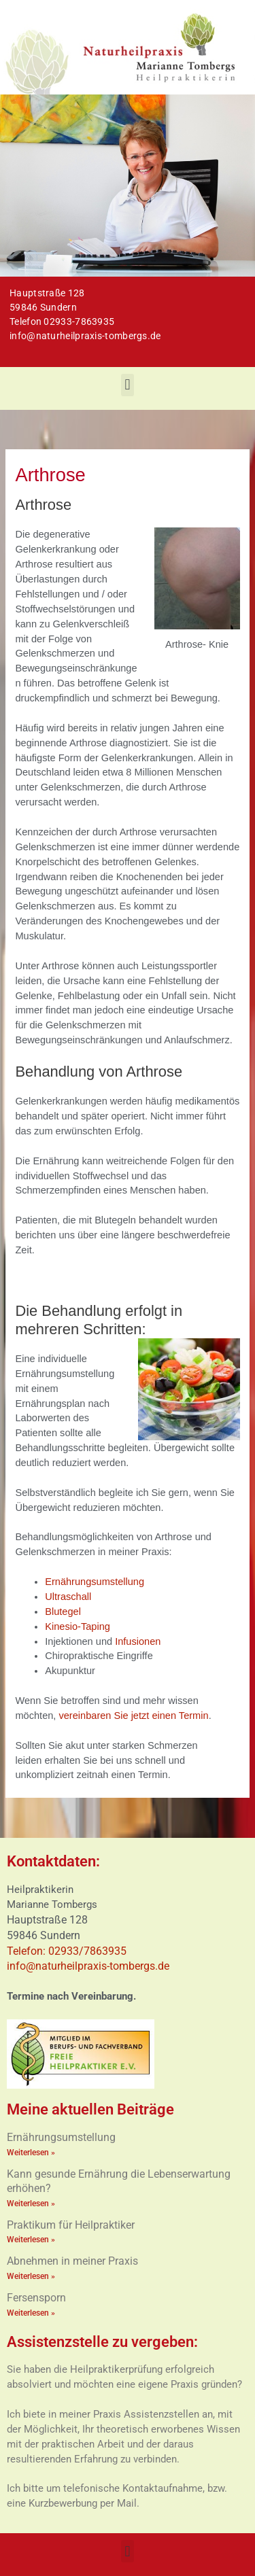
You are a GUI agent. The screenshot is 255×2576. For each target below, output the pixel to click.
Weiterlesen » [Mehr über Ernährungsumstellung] (31, 2152)
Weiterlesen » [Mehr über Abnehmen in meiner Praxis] (31, 2276)
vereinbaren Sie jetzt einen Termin (133, 1715)
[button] (127, 385)
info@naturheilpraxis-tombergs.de (85, 335)
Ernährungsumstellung (94, 1581)
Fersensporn (36, 2297)
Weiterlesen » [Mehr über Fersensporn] (31, 2313)
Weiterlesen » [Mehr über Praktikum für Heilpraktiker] (31, 2239)
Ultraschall (68, 1596)
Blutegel (63, 1611)
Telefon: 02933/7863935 (68, 1951)
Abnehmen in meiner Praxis (72, 2261)
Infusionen (137, 1641)
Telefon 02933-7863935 (62, 321)
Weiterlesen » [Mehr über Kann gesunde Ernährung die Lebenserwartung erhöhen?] (31, 2203)
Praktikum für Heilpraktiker (71, 2224)
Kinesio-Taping (77, 1626)
